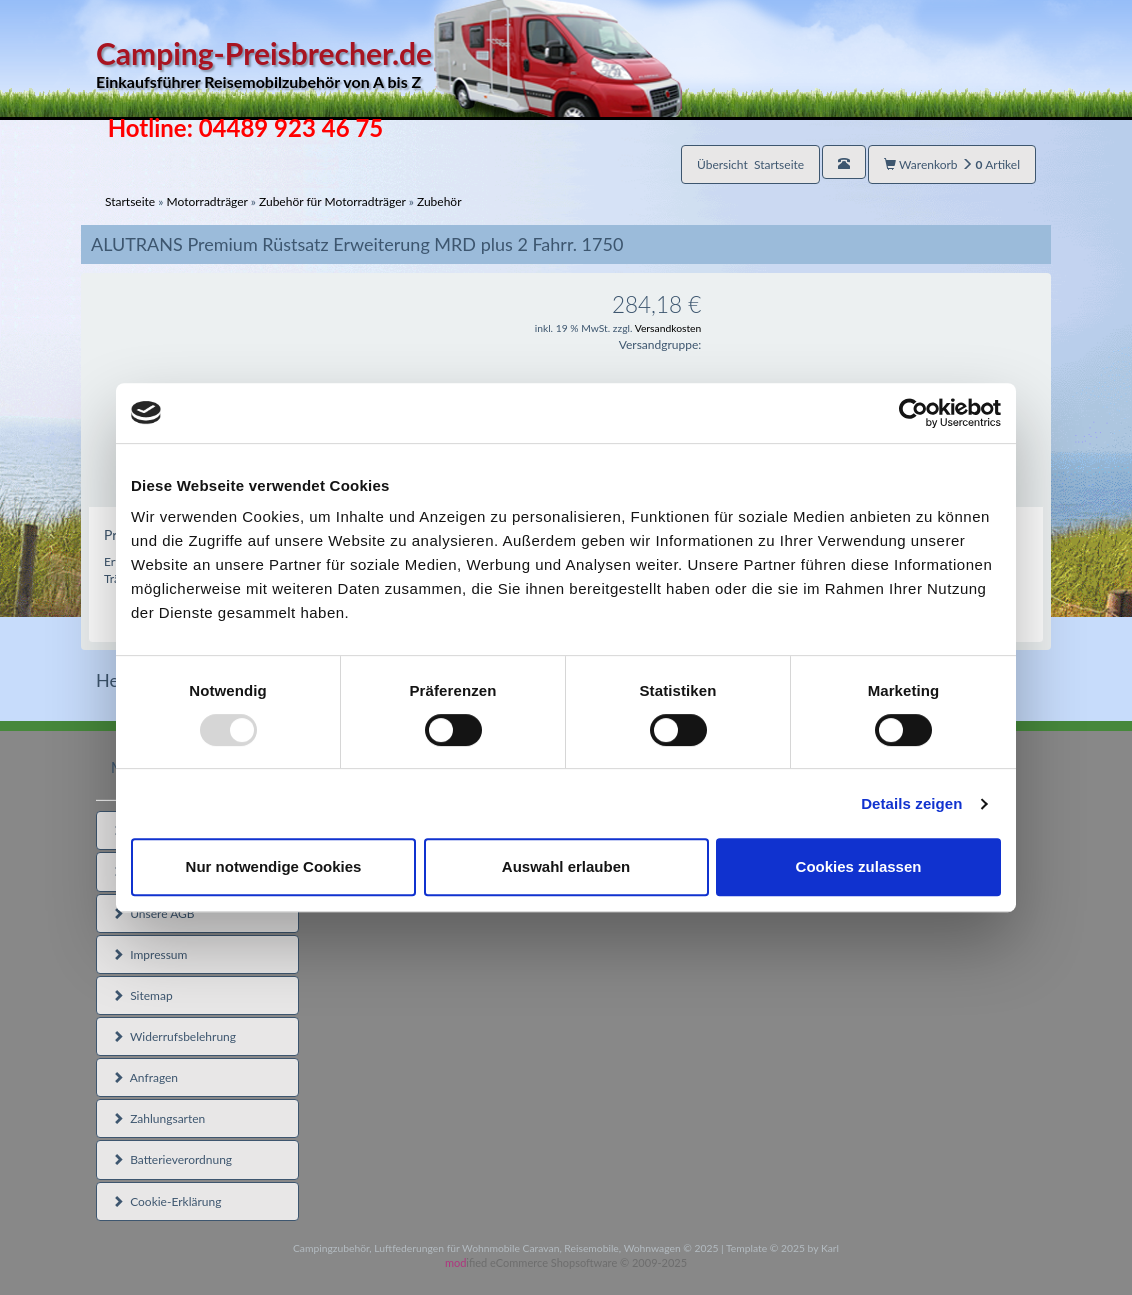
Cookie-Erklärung (166, 1201)
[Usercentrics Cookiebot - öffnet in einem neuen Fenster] (913, 413)
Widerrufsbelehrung (174, 1036)
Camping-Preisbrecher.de (389, 64)
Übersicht (750, 164)
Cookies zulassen (859, 866)
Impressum (149, 954)
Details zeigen (911, 803)
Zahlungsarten (158, 1118)
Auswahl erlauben (566, 866)
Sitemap (142, 995)
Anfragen (145, 1077)
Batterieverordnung (172, 1159)
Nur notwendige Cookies (274, 866)
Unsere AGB (153, 913)
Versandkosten (668, 328)
